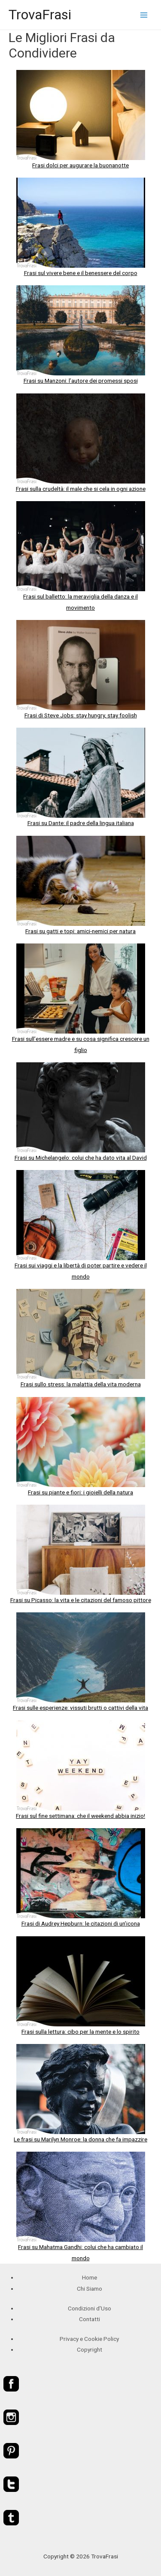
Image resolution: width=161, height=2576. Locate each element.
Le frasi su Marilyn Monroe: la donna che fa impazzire (80, 2139)
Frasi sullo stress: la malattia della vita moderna (81, 1384)
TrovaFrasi (40, 14)
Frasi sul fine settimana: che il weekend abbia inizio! (80, 1815)
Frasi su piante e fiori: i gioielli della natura (80, 1492)
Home (89, 2277)
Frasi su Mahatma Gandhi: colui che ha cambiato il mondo (80, 2252)
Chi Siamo (89, 2288)
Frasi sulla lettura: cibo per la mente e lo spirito (80, 2031)
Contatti (89, 2319)
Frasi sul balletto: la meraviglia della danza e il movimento (80, 602)
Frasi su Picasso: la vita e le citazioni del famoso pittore (80, 1599)
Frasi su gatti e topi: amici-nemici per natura (80, 931)
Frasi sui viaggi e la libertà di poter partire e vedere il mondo (81, 1270)
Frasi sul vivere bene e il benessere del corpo (80, 272)
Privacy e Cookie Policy (89, 2338)
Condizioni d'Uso (89, 2308)
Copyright (89, 2349)
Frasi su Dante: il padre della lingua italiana (80, 822)
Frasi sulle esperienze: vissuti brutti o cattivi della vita (80, 1707)
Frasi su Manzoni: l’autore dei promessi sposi (81, 380)
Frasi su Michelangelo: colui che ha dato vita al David (81, 1157)
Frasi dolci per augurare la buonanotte (80, 165)
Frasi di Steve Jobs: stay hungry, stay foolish (80, 715)
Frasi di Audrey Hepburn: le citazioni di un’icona (80, 1923)
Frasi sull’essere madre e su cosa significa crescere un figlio (80, 1044)
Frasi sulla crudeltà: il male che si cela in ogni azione (81, 488)
